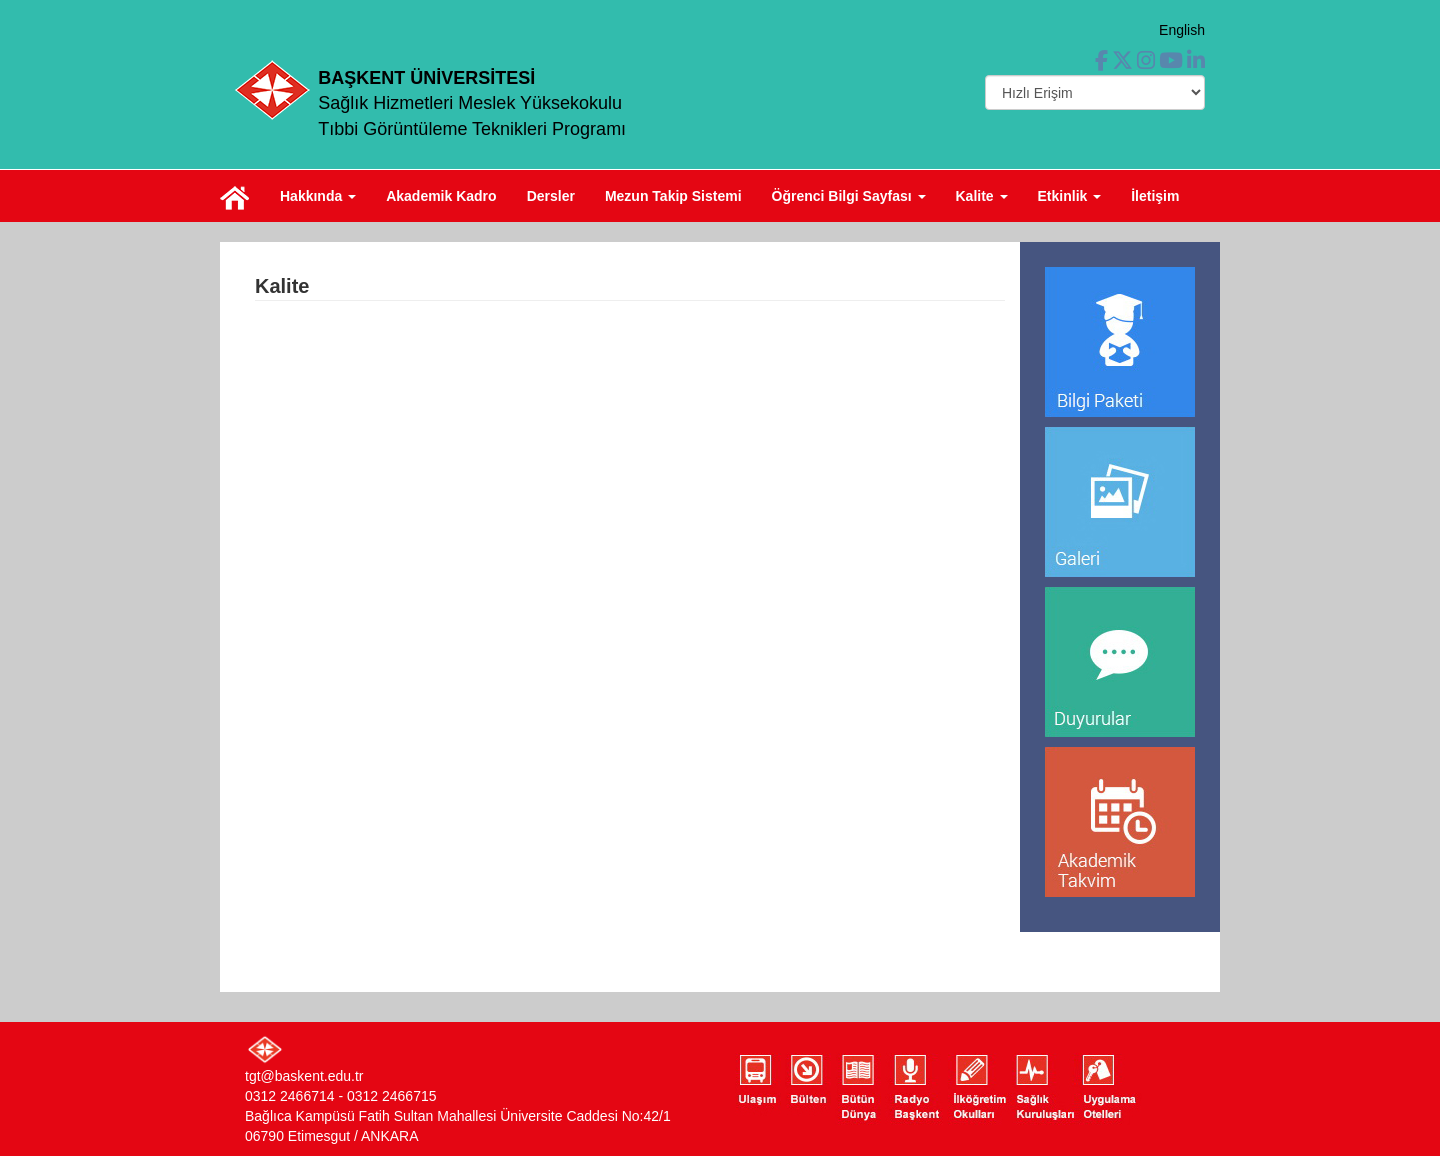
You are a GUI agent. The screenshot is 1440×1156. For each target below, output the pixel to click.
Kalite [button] (982, 196)
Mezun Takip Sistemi (673, 196)
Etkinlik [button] (1070, 196)
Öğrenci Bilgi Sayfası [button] (849, 196)
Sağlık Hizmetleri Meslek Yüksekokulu (470, 103)
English (1182, 30)
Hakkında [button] (318, 196)
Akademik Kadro (441, 196)
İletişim (1155, 196)
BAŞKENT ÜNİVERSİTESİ (426, 78)
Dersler (551, 196)
